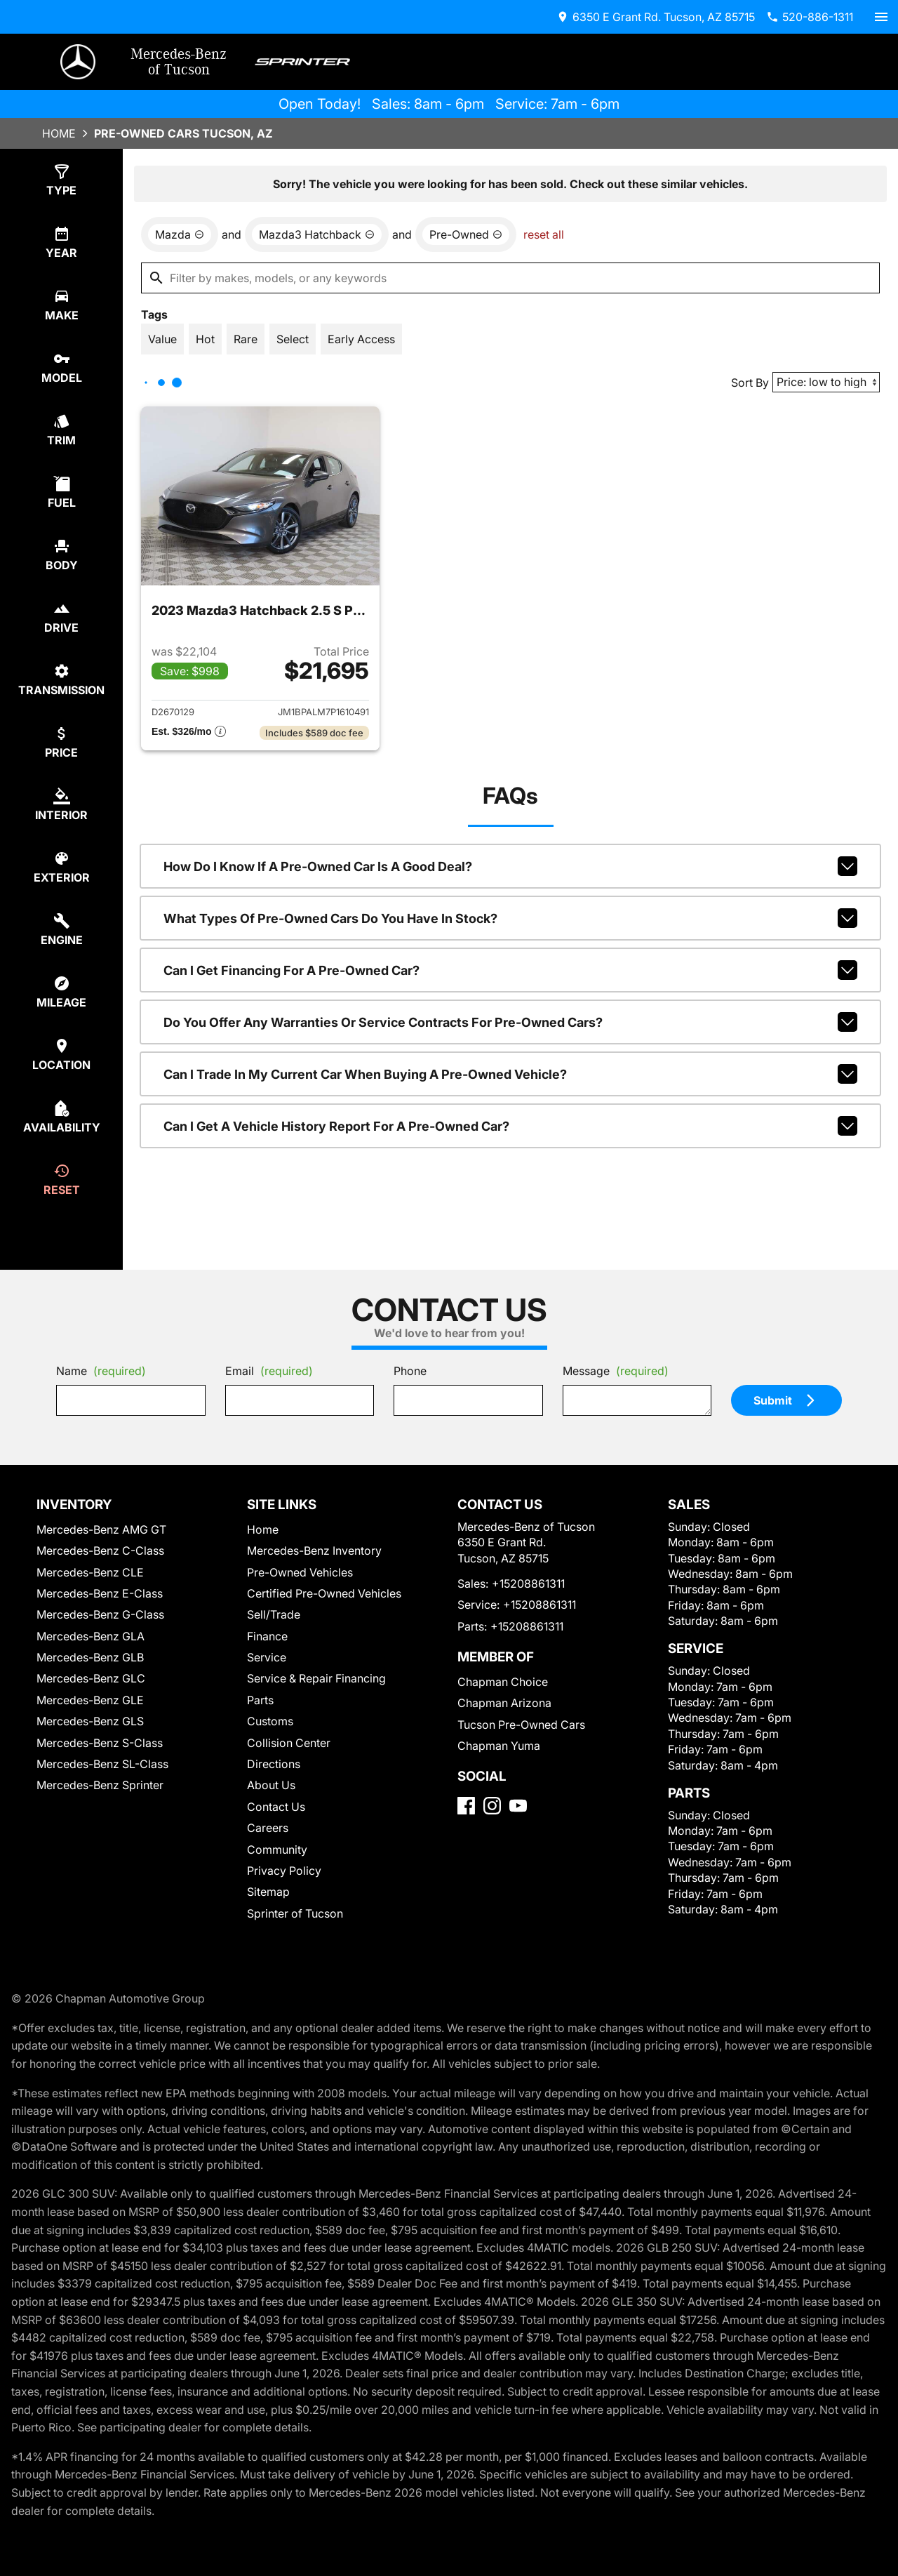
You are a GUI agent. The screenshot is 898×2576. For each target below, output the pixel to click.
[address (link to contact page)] (655, 17)
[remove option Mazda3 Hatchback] (317, 234)
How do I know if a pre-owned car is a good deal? (510, 866)
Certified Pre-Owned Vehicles (324, 1593)
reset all (543, 234)
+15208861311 (528, 1583)
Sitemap (268, 1892)
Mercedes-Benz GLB (90, 1657)
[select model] (61, 367)
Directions (273, 1764)
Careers (267, 1828)
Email (269, 1371)
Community (277, 1850)
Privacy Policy (284, 1871)
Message (616, 1371)
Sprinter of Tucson (295, 1913)
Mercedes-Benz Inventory (314, 1550)
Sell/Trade (273, 1614)
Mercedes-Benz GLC (90, 1678)
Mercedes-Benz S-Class (99, 1743)
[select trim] (61, 430)
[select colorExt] (61, 867)
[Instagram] (492, 1805)
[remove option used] (465, 234)
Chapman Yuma (498, 1746)
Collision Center (288, 1743)
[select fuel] (61, 492)
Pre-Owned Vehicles (300, 1572)
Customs (270, 1721)
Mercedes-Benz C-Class (100, 1550)
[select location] (61, 1054)
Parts (260, 1700)
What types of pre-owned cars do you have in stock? (510, 918)
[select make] (61, 305)
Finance (267, 1636)
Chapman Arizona (504, 1703)
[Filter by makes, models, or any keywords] (510, 278)
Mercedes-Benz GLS (90, 1721)
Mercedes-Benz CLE (90, 1572)
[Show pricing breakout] (189, 733)
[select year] (61, 242)
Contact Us (276, 1807)
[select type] (61, 180)
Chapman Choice (502, 1682)
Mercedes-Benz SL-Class (102, 1764)
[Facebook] (466, 1805)
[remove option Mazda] (179, 234)
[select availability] (61, 1117)
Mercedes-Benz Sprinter (99, 1785)
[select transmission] (61, 680)
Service (266, 1657)
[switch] (881, 17)
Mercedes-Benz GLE (90, 1700)
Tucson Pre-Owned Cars (521, 1725)
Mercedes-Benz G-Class (100, 1614)
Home (59, 133)
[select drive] (61, 617)
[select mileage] (61, 992)
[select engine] (61, 929)
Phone (410, 1371)
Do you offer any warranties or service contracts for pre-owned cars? (510, 1022)
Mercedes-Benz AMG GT (101, 1529)
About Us (271, 1785)
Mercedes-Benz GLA (90, 1636)
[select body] (61, 555)
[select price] (61, 742)
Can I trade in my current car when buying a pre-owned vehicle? (510, 1074)
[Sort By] (826, 382)
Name (101, 1371)
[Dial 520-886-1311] (809, 17)
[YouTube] (518, 1805)
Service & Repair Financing (316, 1678)
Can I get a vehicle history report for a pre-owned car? (510, 1126)
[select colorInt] (61, 805)
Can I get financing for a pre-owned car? (510, 970)
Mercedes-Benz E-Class (99, 1593)
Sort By (750, 383)
